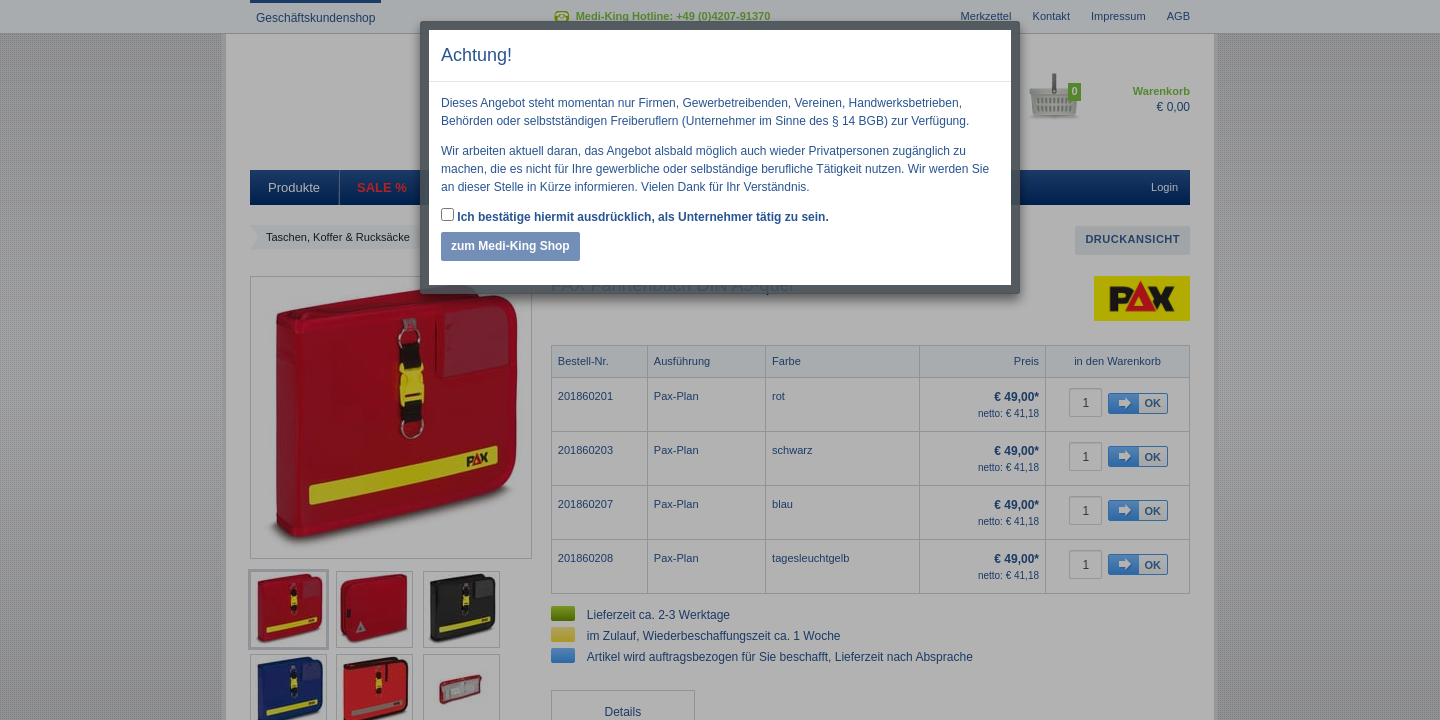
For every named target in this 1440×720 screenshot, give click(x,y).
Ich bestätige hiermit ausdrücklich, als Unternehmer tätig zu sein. (635, 216)
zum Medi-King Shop (510, 246)
